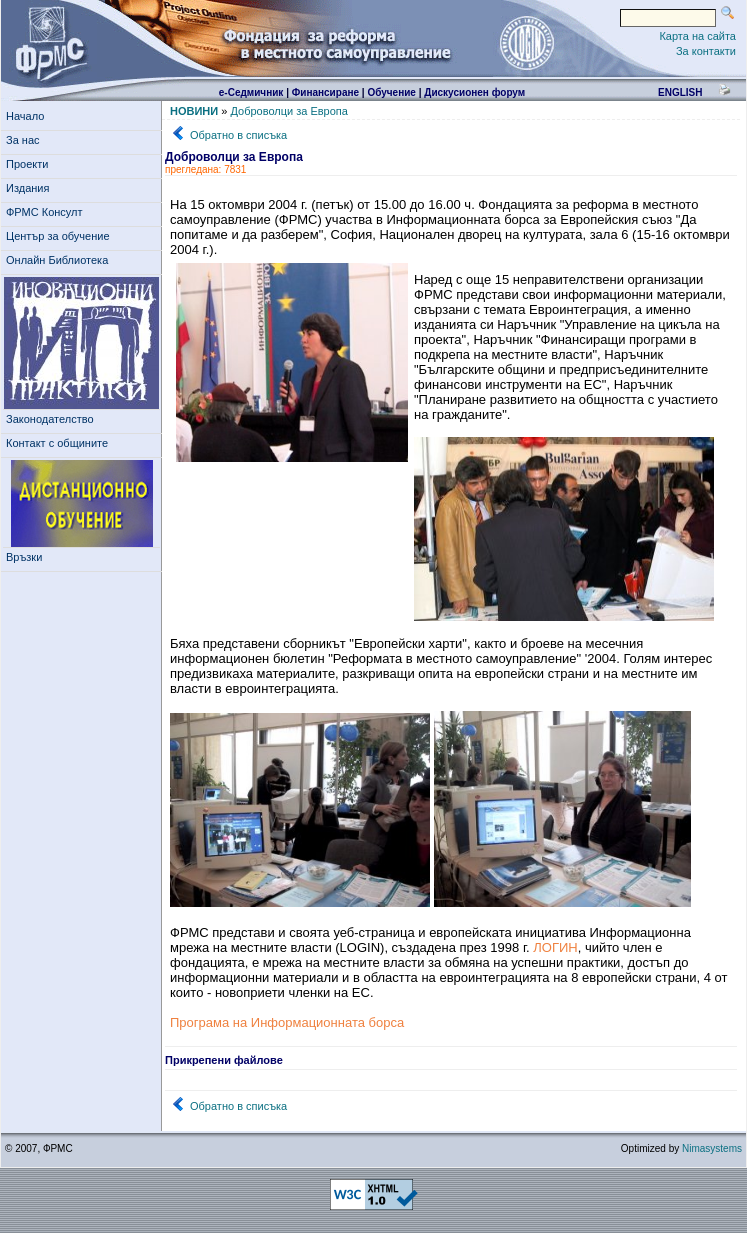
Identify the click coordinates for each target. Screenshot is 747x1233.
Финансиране (325, 92)
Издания (31, 188)
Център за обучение (61, 236)
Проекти (30, 164)
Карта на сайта (697, 36)
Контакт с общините (57, 443)
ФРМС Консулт (47, 212)
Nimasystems (712, 1148)
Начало (25, 116)
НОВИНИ (194, 111)
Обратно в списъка (238, 135)
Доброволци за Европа (288, 111)
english (680, 92)
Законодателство (50, 419)
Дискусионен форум (474, 92)
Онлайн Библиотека (57, 260)
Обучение (391, 92)
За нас (26, 140)
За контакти (706, 51)
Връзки (27, 557)
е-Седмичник (251, 92)
